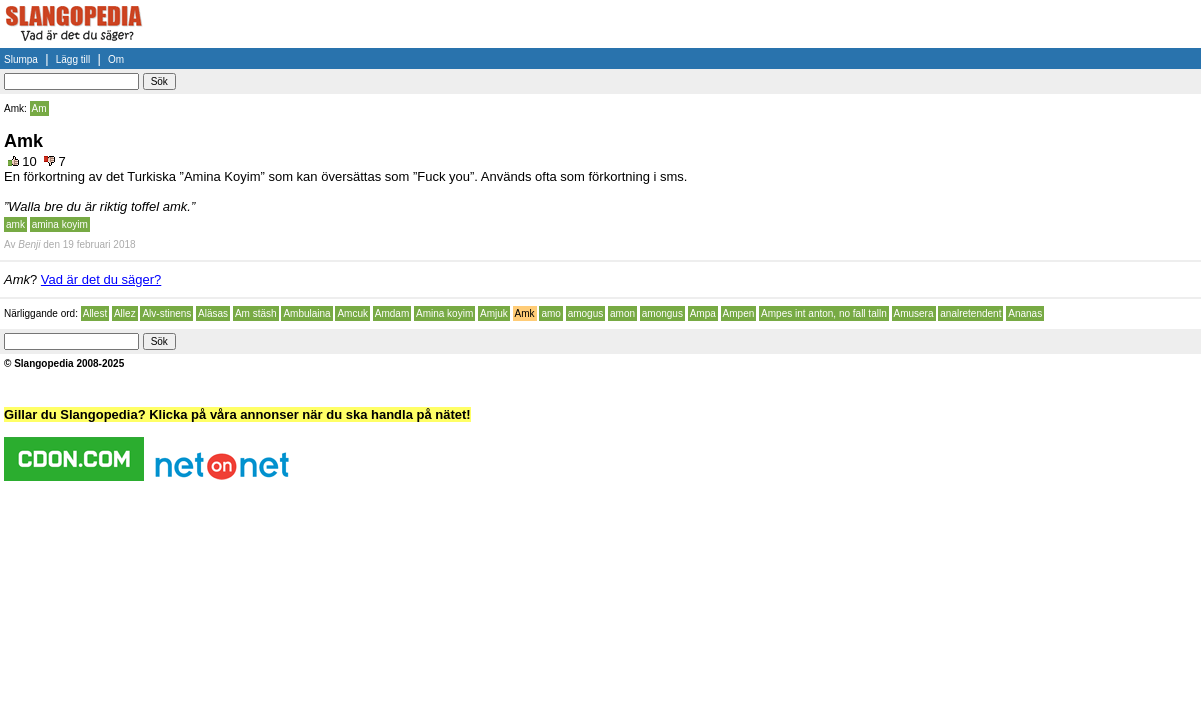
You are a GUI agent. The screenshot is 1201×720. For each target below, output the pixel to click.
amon (622, 313)
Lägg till (73, 59)
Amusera (914, 313)
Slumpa (21, 59)
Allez (125, 313)
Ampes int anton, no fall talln (824, 313)
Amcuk (352, 313)
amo (550, 313)
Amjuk (494, 313)
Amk (525, 313)
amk (15, 224)
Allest (95, 313)
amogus (586, 313)
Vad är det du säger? (101, 279)
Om (116, 59)
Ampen (739, 313)
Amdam (392, 313)
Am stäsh (256, 313)
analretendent (970, 313)
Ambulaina (306, 313)
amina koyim (60, 224)
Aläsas (213, 313)
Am (39, 108)
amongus (662, 313)
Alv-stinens (166, 313)
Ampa (703, 313)
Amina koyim (444, 313)
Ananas (1025, 313)
